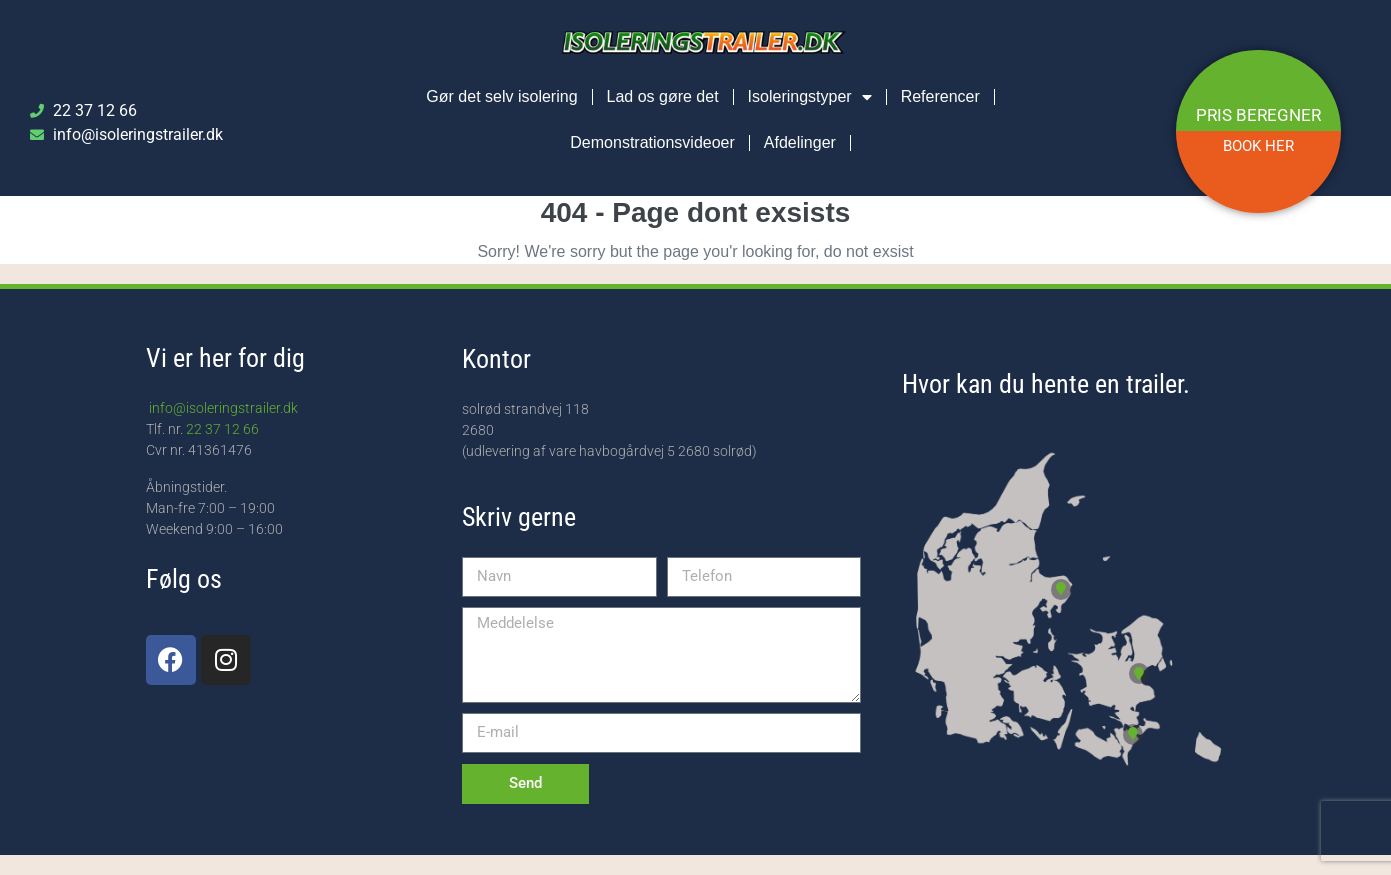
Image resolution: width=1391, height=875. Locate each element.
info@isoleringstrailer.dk (222, 408)
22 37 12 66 (222, 429)
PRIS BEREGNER (1258, 115)
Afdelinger (800, 142)
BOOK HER (1258, 146)
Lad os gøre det (663, 96)
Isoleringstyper (810, 97)
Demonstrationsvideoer (652, 142)
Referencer (940, 96)
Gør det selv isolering (501, 96)
